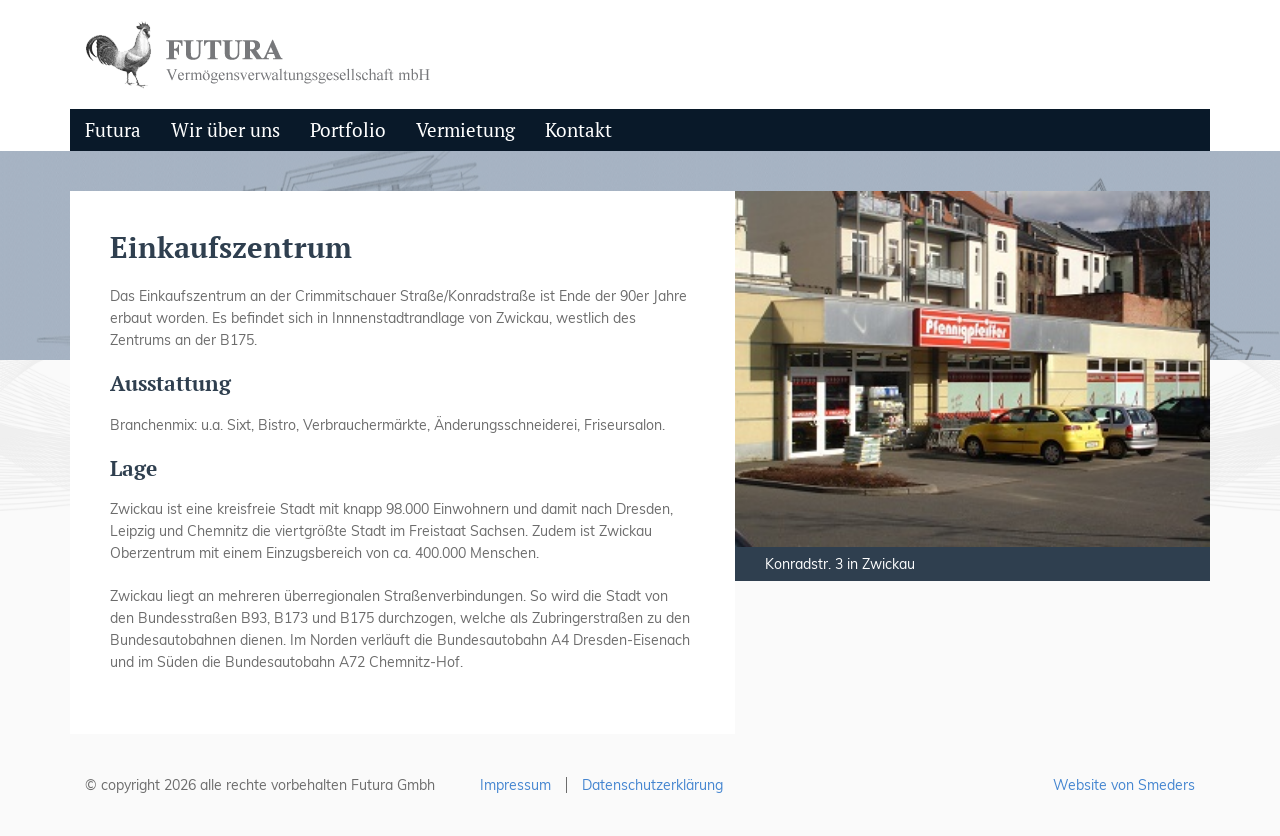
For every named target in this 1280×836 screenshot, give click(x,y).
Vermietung (465, 129)
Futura (113, 129)
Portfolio (348, 129)
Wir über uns (225, 129)
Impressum (515, 785)
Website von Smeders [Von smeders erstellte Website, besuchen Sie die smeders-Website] (1124, 785)
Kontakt (578, 129)
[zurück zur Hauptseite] (263, 53)
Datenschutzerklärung (652, 785)
